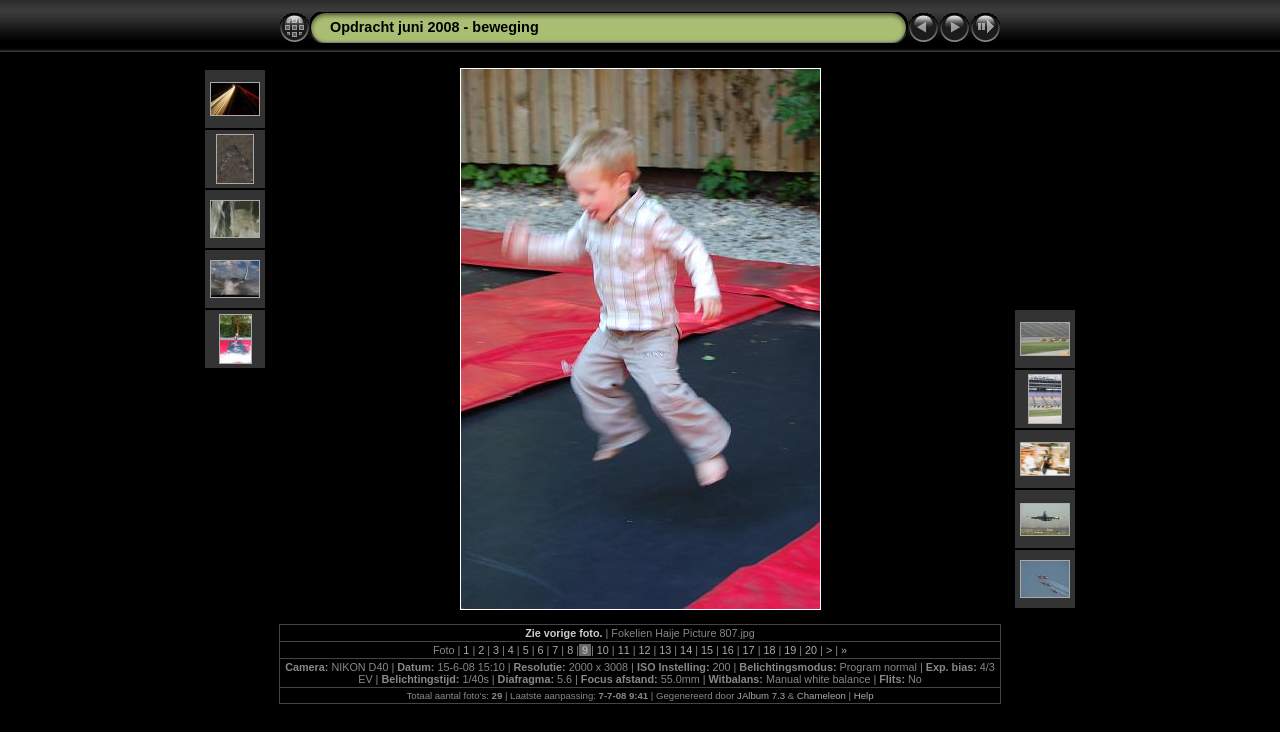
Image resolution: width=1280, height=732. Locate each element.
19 (790, 650)
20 (811, 650)
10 (603, 650)
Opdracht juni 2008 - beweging (434, 27)
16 (728, 650)
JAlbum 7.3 (761, 695)
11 (624, 650)
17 (749, 650)
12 (644, 650)
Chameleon (821, 695)
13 (665, 650)
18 (769, 650)
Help (864, 695)
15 (707, 650)
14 (686, 650)
